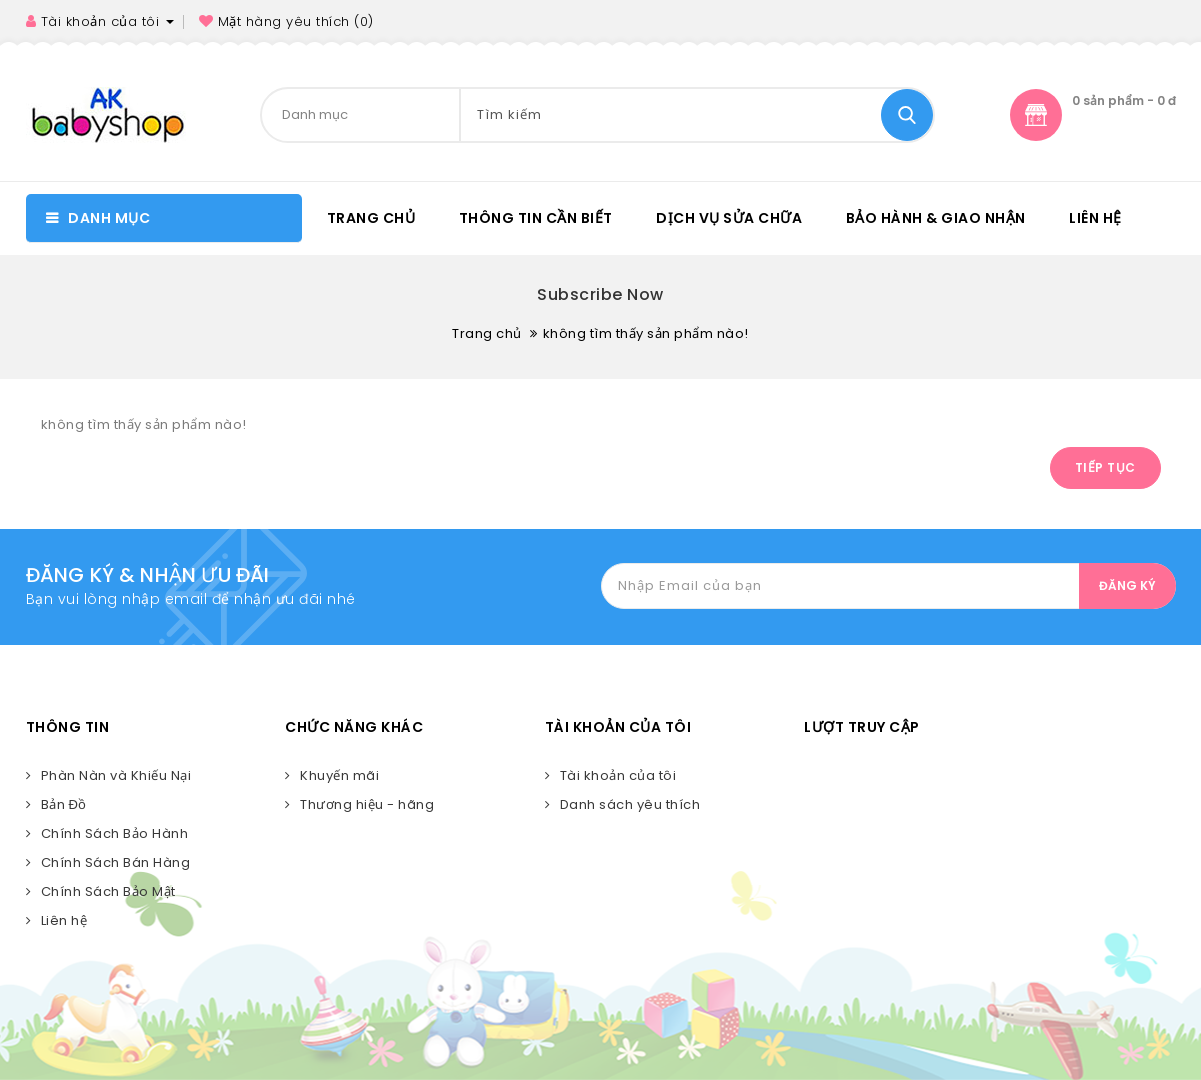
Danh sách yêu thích (630, 804)
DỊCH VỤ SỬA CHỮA (729, 218)
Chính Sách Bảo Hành (115, 833)
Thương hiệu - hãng (367, 804)
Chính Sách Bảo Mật (108, 891)
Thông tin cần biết (536, 218)
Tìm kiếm (907, 115)
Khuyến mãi (339, 775)
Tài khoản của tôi (618, 775)
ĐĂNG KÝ (1127, 585)
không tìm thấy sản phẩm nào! (646, 333)
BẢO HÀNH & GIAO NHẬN (936, 218)
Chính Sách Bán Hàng (116, 862)
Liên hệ (1095, 218)
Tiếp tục (1105, 467)
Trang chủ (371, 218)
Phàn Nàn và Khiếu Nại (116, 775)
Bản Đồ (64, 804)
